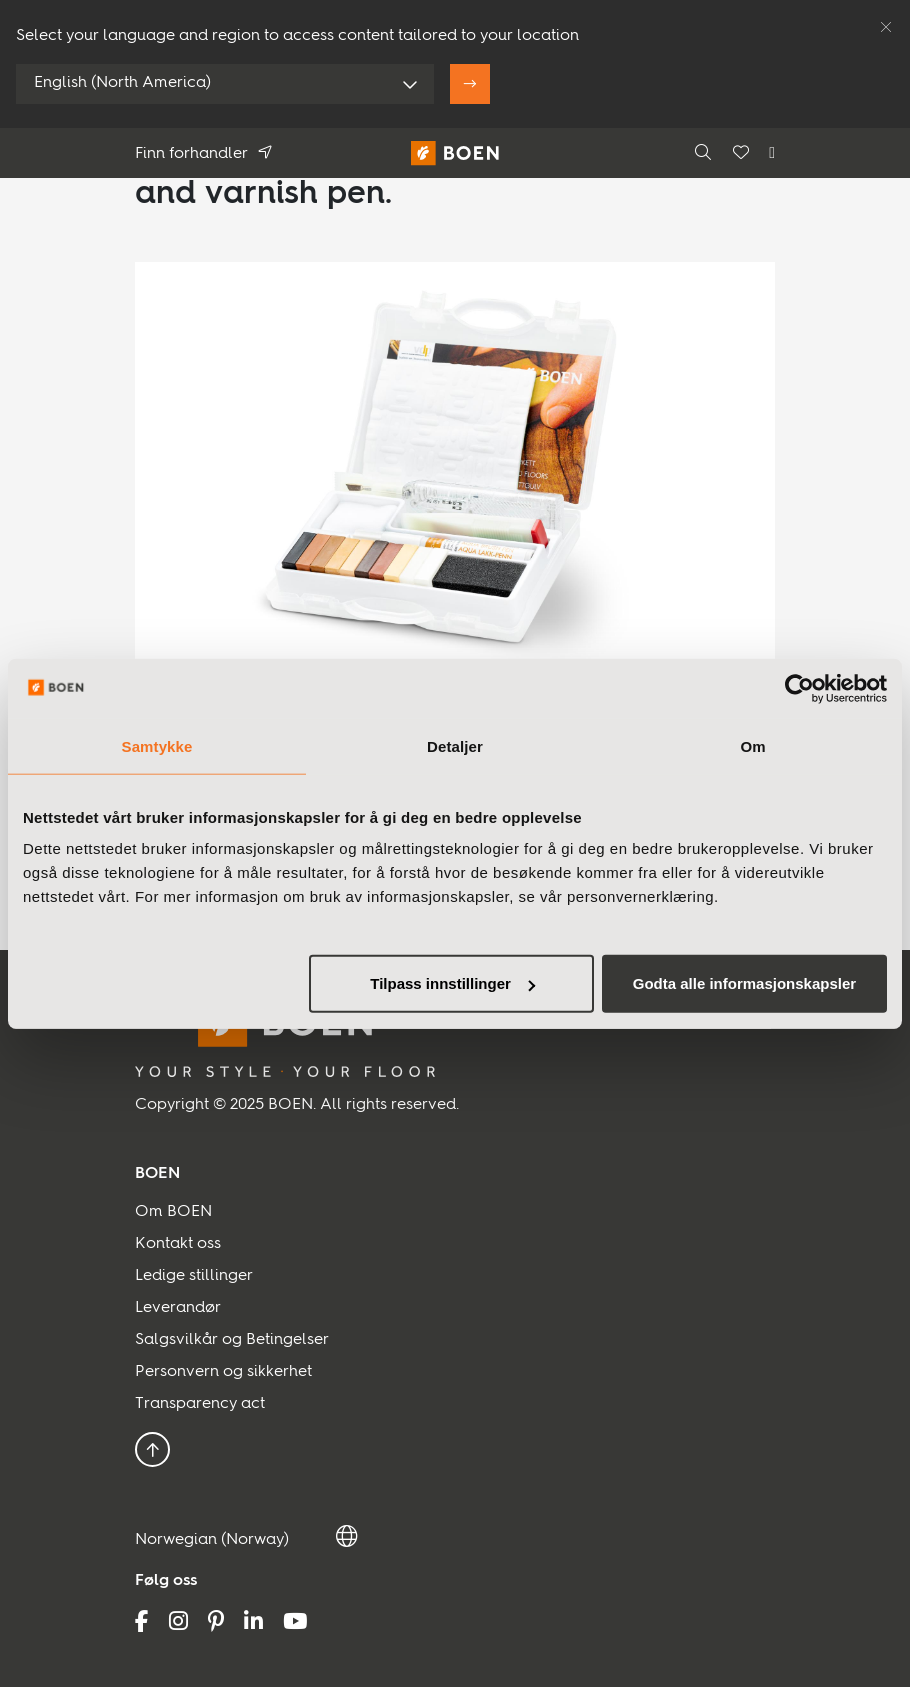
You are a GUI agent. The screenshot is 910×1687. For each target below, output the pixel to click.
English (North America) (122, 83)
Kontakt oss (178, 1244)
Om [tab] (752, 745)
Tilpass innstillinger (452, 983)
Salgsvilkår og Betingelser (232, 1340)
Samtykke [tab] (157, 745)
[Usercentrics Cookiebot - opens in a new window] (799, 688)
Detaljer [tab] (455, 745)
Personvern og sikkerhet (223, 1372)
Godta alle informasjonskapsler (744, 983)
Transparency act (200, 1404)
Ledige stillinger (194, 1276)
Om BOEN (173, 1212)
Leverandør (178, 1308)
